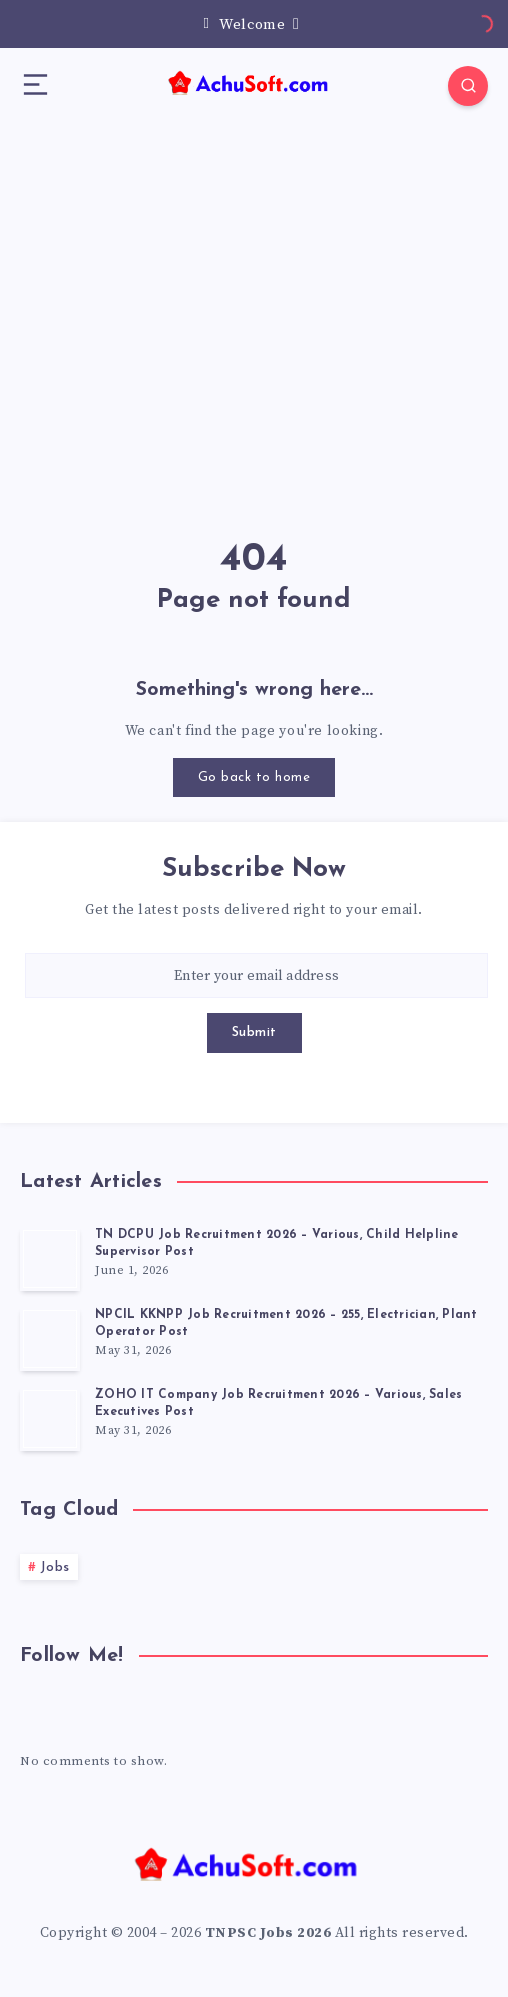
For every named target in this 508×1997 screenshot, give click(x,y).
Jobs (55, 1567)
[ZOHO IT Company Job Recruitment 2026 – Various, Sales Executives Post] (50, 1419)
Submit (254, 1032)
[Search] (468, 86)
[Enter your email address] (256, 975)
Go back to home (254, 777)
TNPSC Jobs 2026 (268, 1933)
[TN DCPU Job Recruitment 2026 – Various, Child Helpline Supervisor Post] (50, 1259)
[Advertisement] (254, 293)
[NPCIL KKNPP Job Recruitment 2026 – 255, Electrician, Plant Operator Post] (50, 1339)
